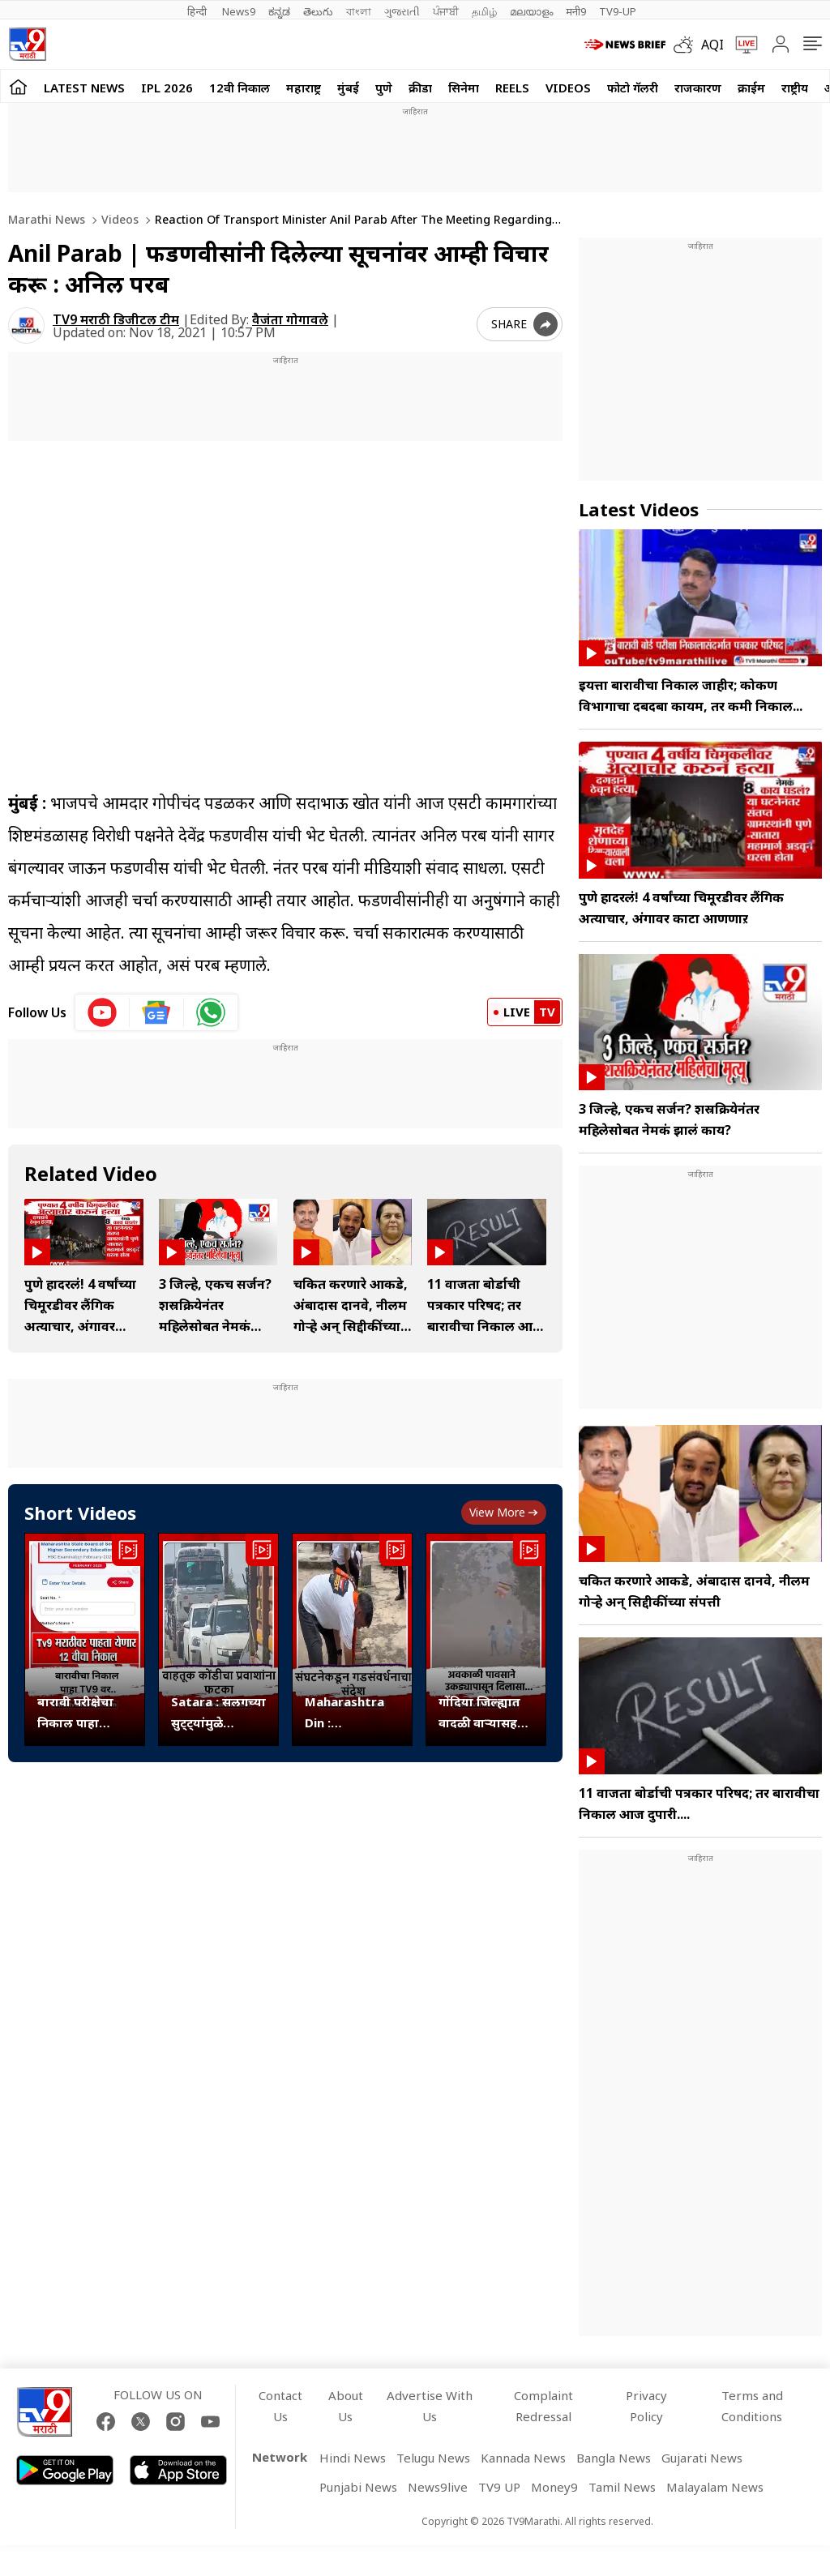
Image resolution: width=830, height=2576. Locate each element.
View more (503, 1512)
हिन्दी (198, 11)
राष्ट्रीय (794, 87)
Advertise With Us (430, 2405)
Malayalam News (715, 2487)
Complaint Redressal (543, 2405)
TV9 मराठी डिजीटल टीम (116, 319)
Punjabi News (358, 2487)
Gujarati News (701, 2458)
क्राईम (751, 87)
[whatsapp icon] (210, 1012)
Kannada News (523, 2458)
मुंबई (348, 87)
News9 (238, 11)
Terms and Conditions (752, 2405)
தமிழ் (484, 11)
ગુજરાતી (402, 11)
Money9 (554, 2487)
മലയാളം (531, 11)
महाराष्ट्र (303, 87)
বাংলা (358, 11)
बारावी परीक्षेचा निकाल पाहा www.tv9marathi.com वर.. (84, 1713)
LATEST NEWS (84, 87)
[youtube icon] (102, 1012)
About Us (345, 2405)
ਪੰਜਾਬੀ (446, 11)
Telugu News (433, 2458)
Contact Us (280, 2405)
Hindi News (352, 2458)
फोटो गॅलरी (632, 87)
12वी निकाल (239, 87)
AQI (712, 44)
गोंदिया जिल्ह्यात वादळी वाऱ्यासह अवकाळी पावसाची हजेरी (485, 1713)
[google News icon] (157, 1012)
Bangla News (613, 2458)
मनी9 (576, 11)
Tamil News (622, 2487)
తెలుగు (318, 11)
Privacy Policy (646, 2405)
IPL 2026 (167, 87)
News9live (438, 2487)
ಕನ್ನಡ (279, 11)
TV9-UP (617, 11)
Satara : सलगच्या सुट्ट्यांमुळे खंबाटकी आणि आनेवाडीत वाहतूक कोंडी (218, 1713)
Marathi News (46, 219)
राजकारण (697, 87)
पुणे (383, 87)
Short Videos (80, 1512)
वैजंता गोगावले (290, 319)
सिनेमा (463, 87)
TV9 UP (499, 2487)
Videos (568, 87)
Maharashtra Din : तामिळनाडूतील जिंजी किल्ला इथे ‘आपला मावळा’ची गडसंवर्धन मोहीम (349, 1713)
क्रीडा (420, 87)
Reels (512, 87)
